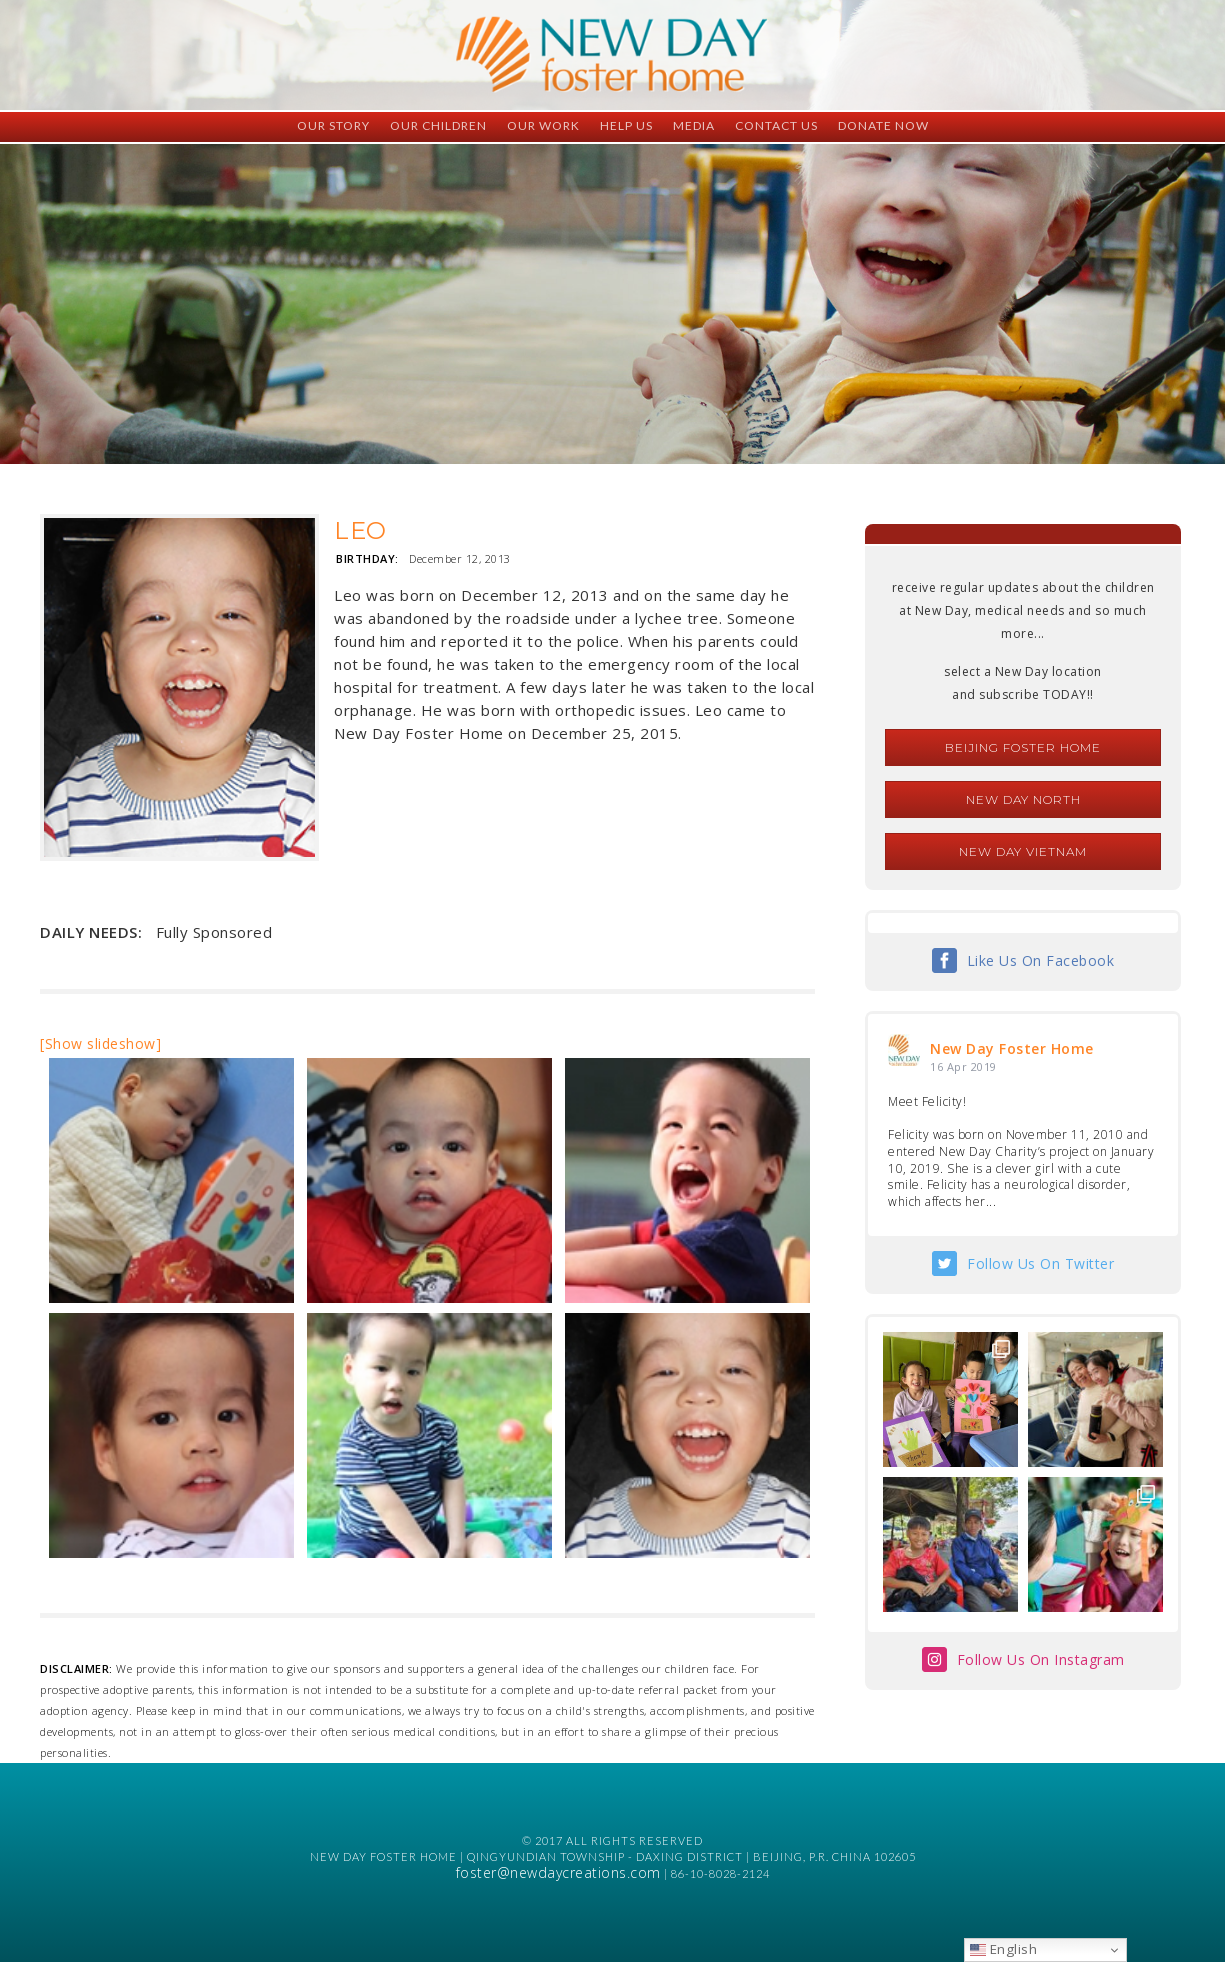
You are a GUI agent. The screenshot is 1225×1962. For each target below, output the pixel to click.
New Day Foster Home (1012, 1048)
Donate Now (883, 125)
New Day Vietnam (1023, 851)
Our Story (333, 125)
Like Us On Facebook (1041, 960)
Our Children (438, 125)
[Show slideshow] (100, 1043)
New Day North (1023, 799)
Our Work (543, 125)
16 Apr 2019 (963, 1066)
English (1003, 1949)
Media (694, 125)
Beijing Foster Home (1023, 747)
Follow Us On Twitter (1040, 1263)
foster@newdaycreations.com (558, 1872)
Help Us (626, 125)
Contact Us (776, 125)
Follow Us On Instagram (1041, 1659)
